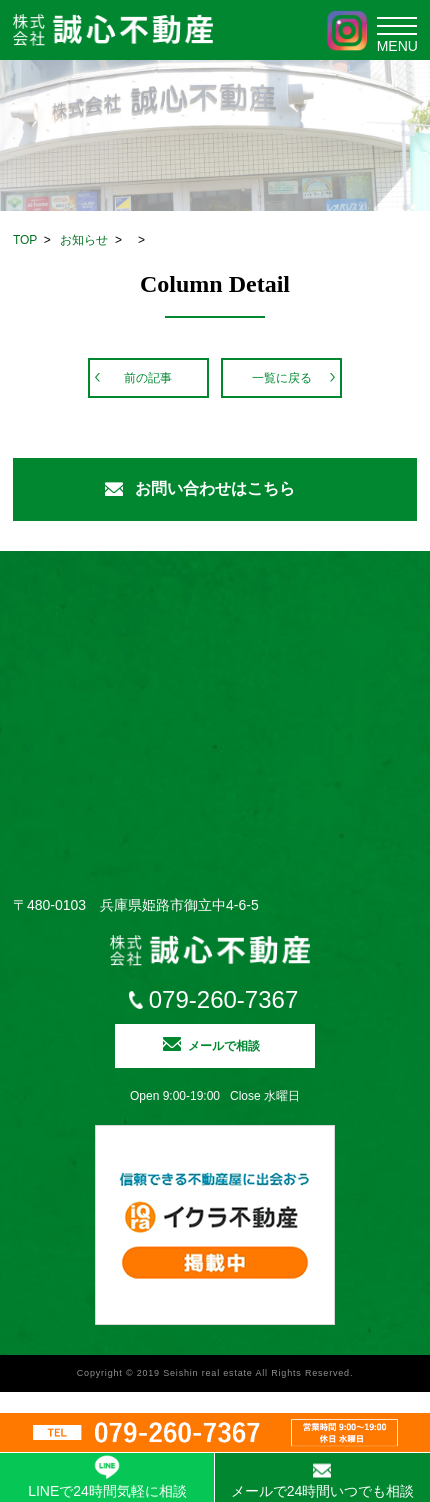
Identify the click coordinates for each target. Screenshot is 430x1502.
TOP (25, 240)
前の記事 (148, 378)
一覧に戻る (282, 378)
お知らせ (84, 240)
